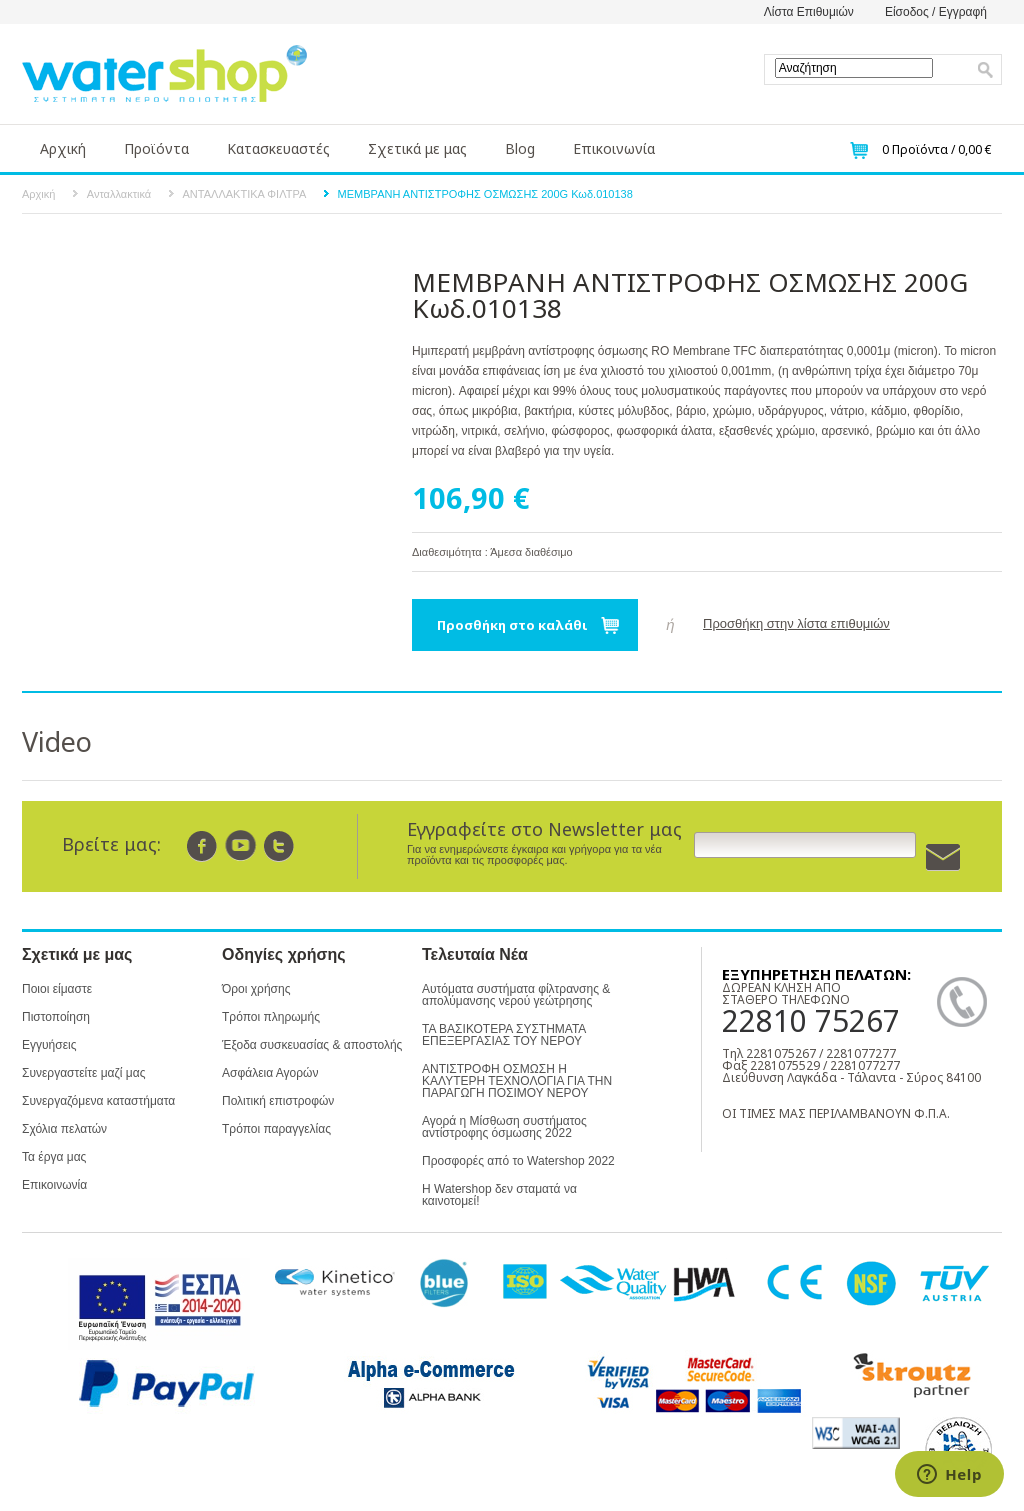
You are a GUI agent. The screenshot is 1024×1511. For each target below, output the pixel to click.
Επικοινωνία (614, 148)
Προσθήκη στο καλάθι (512, 625)
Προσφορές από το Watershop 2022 (518, 1161)
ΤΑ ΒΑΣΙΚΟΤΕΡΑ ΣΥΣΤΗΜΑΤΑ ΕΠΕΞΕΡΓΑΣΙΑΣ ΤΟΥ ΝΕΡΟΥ (504, 1035)
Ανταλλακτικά (119, 194)
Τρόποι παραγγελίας (276, 1129)
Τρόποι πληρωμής (271, 1017)
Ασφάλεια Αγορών (270, 1073)
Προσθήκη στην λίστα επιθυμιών (796, 623)
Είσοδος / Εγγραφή (936, 12)
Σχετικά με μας (417, 148)
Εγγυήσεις (49, 1045)
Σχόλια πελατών (64, 1129)
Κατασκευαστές (278, 148)
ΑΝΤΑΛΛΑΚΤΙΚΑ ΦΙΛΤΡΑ (245, 194)
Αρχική (63, 148)
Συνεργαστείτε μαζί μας (83, 1073)
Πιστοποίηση (56, 1017)
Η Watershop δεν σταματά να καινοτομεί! (499, 1195)
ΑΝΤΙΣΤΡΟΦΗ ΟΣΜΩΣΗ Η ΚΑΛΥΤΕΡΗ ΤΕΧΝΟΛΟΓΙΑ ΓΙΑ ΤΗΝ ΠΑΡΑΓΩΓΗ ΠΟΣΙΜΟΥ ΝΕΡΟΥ (517, 1081)
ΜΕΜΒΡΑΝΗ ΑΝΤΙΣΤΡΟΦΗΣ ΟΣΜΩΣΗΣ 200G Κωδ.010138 (485, 194)
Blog (520, 148)
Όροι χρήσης (256, 989)
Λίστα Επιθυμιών (809, 12)
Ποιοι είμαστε (57, 989)
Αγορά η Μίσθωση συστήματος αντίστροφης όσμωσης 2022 (504, 1127)
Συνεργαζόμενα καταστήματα (98, 1101)
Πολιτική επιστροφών (278, 1101)
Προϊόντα (156, 148)
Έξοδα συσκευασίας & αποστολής (312, 1045)
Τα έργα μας (54, 1157)
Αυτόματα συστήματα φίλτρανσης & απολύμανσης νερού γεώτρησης (516, 995)
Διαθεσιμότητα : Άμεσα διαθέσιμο (492, 552)
